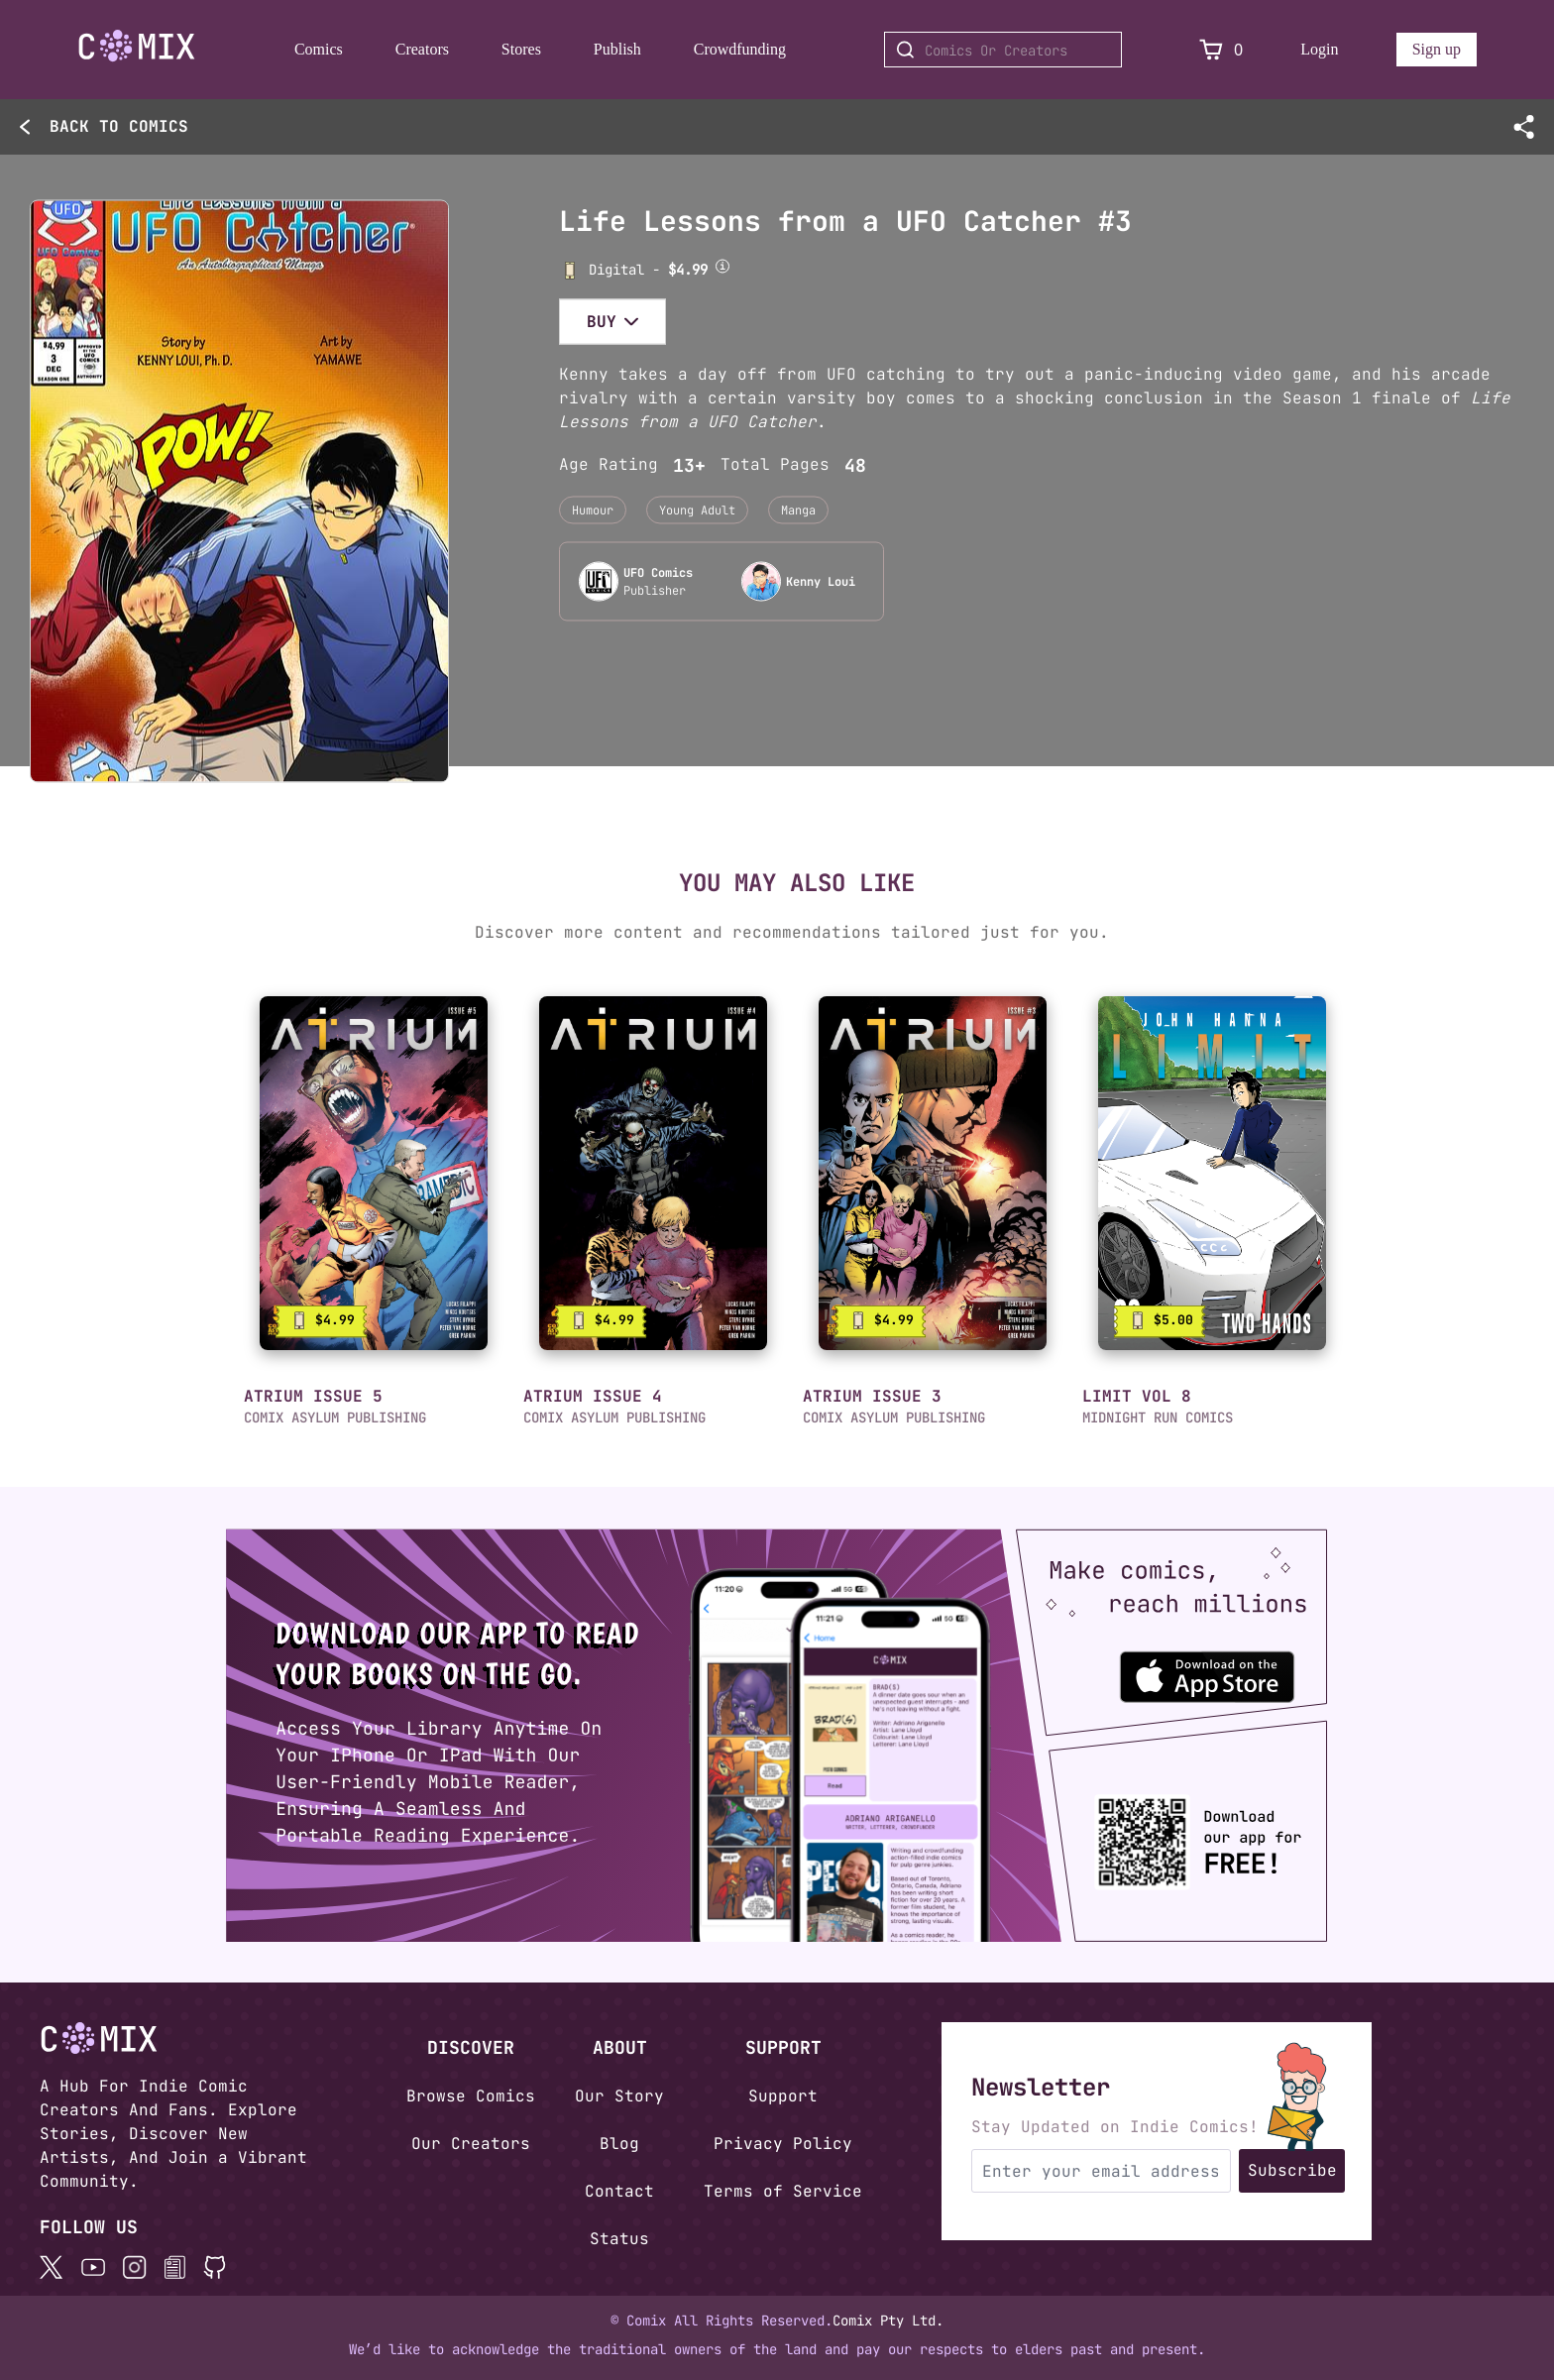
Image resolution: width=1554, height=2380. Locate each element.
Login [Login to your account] (1319, 49)
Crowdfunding (740, 49)
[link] (373, 1173)
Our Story (619, 2096)
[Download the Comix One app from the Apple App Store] (1228, 1667)
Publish (617, 49)
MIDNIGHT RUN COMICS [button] (1157, 1417)
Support (783, 2096)
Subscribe (1292, 2170)
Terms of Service (783, 2191)
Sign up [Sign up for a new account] (1436, 49)
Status (619, 2238)
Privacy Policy (783, 2143)
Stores (521, 49)
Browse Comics (470, 2096)
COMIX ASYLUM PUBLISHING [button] (335, 1417)
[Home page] (136, 49)
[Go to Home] (136, 46)
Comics (318, 49)
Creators (422, 49)
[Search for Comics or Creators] (1003, 49)
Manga (798, 509)
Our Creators (470, 2143)
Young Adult (697, 509)
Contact (619, 2191)
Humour (592, 509)
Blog (619, 2143)
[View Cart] (1211, 50)
